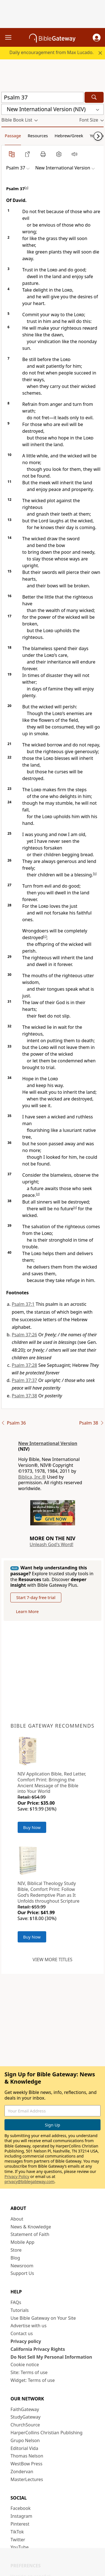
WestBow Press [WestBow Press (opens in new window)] (27, 2464)
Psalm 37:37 (24, 1380)
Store (16, 2250)
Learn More (27, 1611)
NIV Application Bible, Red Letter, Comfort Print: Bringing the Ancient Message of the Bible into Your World (52, 1782)
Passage (13, 135)
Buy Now (32, 1827)
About (17, 2219)
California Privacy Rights (38, 2349)
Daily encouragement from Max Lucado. (52, 52)
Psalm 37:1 (23, 1304)
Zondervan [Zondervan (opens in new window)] (22, 2471)
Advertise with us (29, 2326)
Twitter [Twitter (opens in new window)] (18, 2540)
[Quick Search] (42, 97)
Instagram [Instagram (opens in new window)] (21, 2516)
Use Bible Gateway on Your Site (43, 2318)
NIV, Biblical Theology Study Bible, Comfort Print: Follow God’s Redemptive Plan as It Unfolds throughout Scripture (49, 1892)
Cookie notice (25, 2364)
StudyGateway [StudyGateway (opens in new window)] (26, 2417)
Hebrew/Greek (69, 135)
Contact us (22, 2333)
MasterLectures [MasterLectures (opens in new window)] (27, 2479)
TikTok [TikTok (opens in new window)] (17, 2532)
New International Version (47, 1443)
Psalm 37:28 (24, 1365)
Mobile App (22, 2242)
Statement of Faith (30, 2234)
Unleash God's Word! (51, 1544)
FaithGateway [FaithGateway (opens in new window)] (25, 2409)
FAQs (16, 2302)
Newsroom (22, 2266)
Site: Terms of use (29, 2372)
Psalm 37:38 (24, 1396)
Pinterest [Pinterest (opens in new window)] (20, 2524)
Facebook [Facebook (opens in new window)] (21, 2508)
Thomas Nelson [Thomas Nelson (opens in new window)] (27, 2456)
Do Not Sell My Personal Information (51, 2357)
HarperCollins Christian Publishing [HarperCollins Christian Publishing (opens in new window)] (47, 2433)
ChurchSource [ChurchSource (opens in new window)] (25, 2425)
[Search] (94, 97)
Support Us (22, 2273)
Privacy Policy (16, 2176)
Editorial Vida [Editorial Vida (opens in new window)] (24, 2448)
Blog (15, 2258)
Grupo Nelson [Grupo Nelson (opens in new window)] (25, 2440)
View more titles (52, 1959)
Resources (38, 135)
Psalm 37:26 (24, 1335)
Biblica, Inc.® (32, 1477)
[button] (97, 37)
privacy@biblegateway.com (29, 2181)
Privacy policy (26, 2341)
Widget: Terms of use (33, 2380)
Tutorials (20, 2310)
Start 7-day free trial (35, 1597)
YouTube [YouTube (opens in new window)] (20, 2547)
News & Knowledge (31, 2227)
